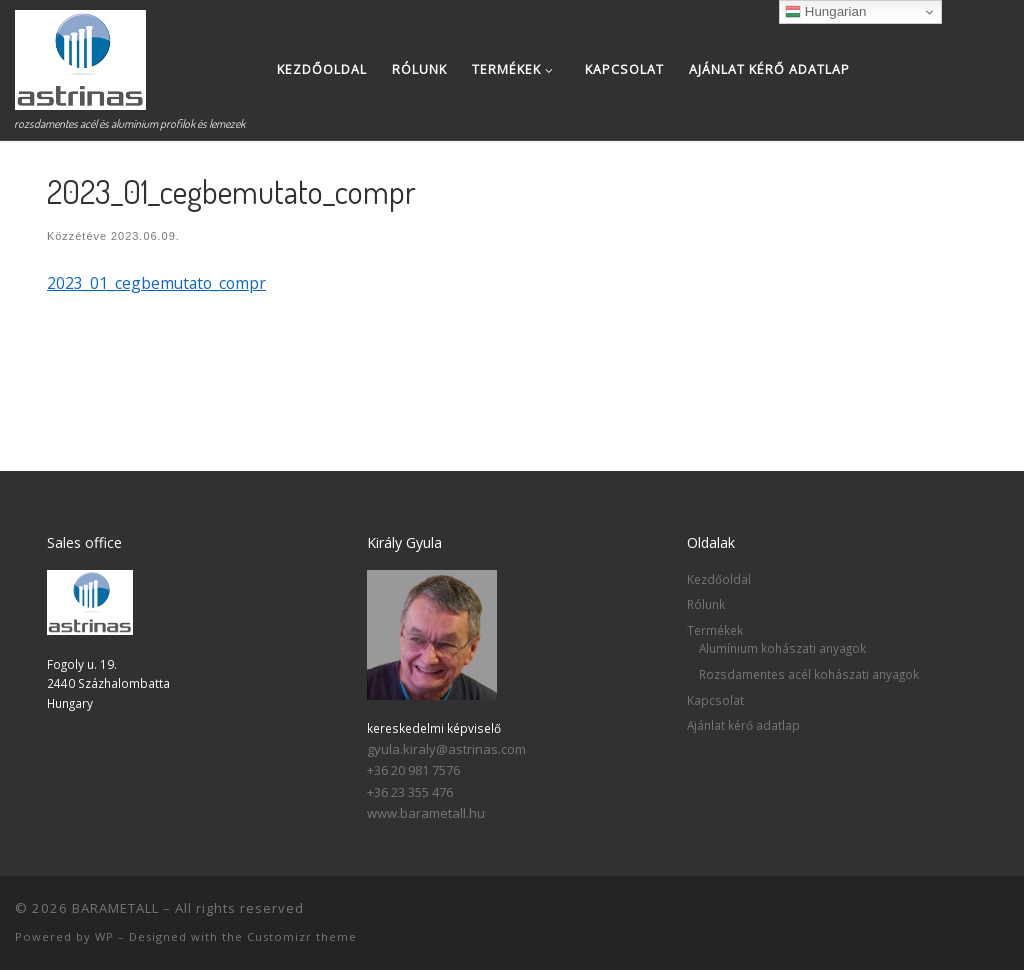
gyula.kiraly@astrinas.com (446, 749)
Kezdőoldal (719, 579)
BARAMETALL (115, 908)
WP (104, 936)
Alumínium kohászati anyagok (782, 648)
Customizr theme (302, 936)
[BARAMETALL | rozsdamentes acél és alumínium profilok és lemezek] (80, 54)
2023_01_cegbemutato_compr (156, 283)
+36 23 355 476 (410, 792)
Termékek (715, 630)
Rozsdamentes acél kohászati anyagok (809, 674)
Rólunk (706, 604)
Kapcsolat (715, 700)
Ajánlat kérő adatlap (743, 725)
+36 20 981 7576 (413, 770)
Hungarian (825, 12)
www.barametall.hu (426, 813)
